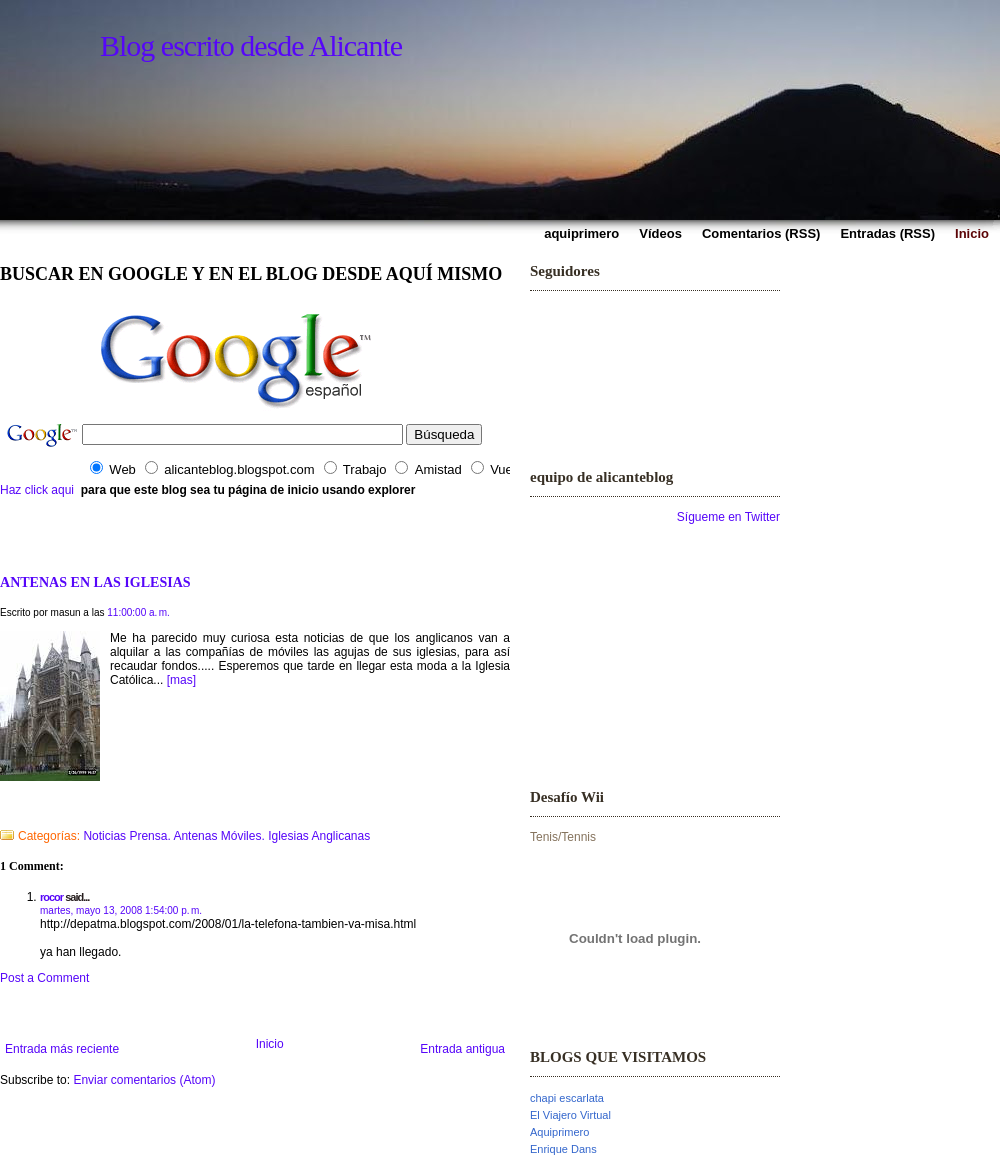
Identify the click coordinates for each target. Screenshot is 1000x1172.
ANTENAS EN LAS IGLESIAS (95, 582)
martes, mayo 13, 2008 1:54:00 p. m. (121, 910)
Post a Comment (44, 978)
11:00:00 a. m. (138, 612)
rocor (51, 897)
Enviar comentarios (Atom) (144, 1080)
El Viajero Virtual (570, 1115)
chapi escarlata (567, 1098)
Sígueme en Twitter (728, 517)
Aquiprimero (559, 1132)
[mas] (181, 680)
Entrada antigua (462, 1049)
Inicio (270, 1044)
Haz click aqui (37, 490)
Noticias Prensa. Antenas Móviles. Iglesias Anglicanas (226, 836)
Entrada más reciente (62, 1049)
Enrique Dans (563, 1149)
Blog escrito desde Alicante (251, 45)
